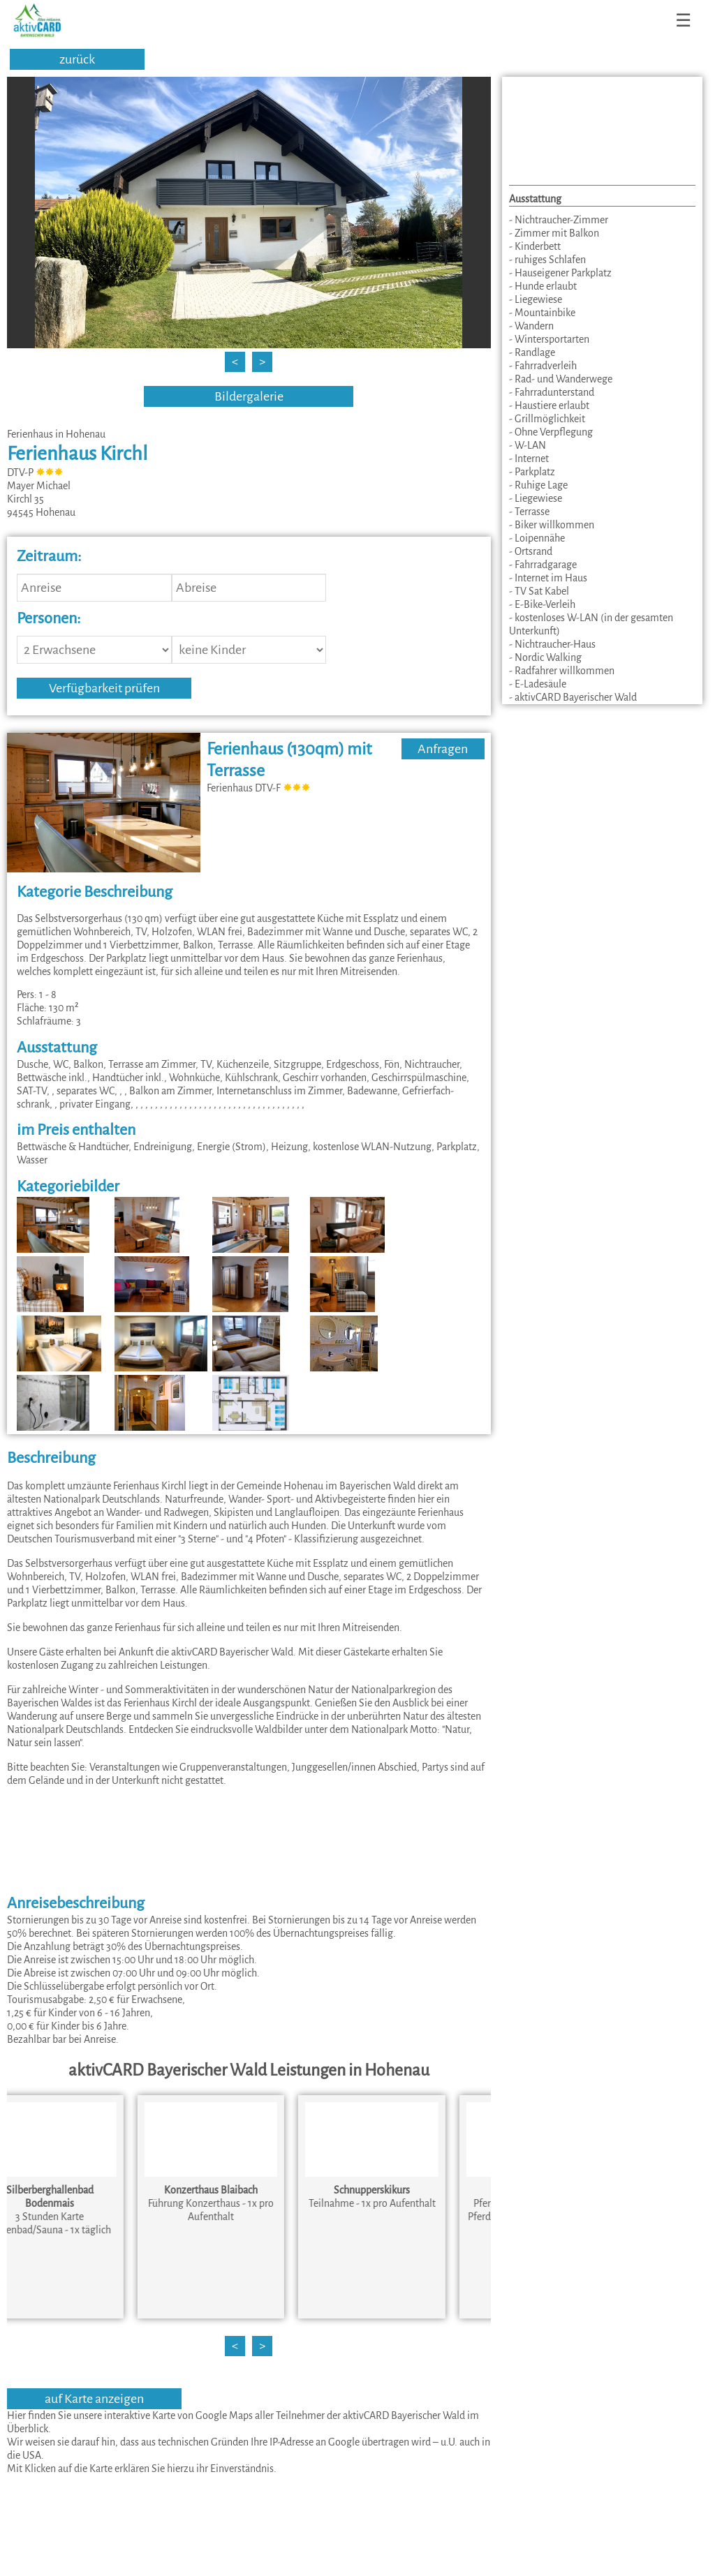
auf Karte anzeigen (94, 2399)
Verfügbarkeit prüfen (104, 688)
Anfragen (443, 749)
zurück (77, 59)
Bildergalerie (248, 396)
